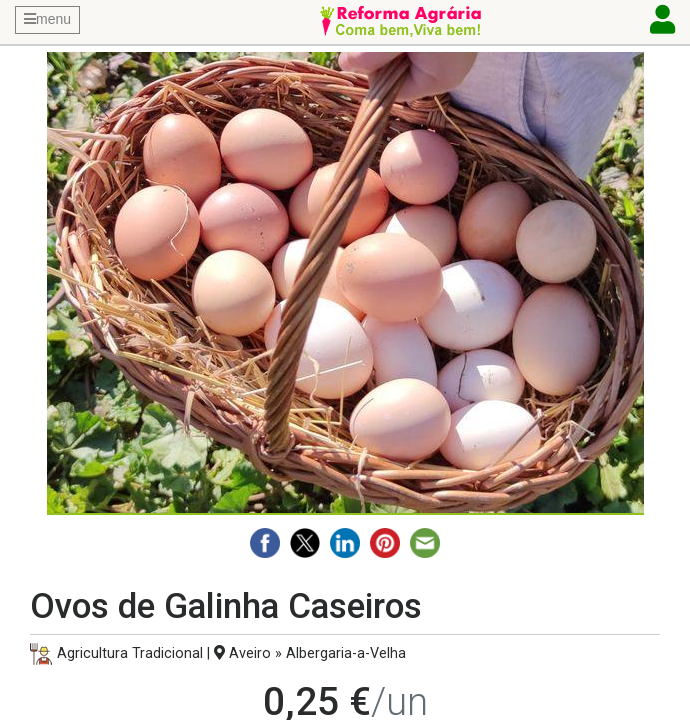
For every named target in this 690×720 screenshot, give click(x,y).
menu (47, 19)
